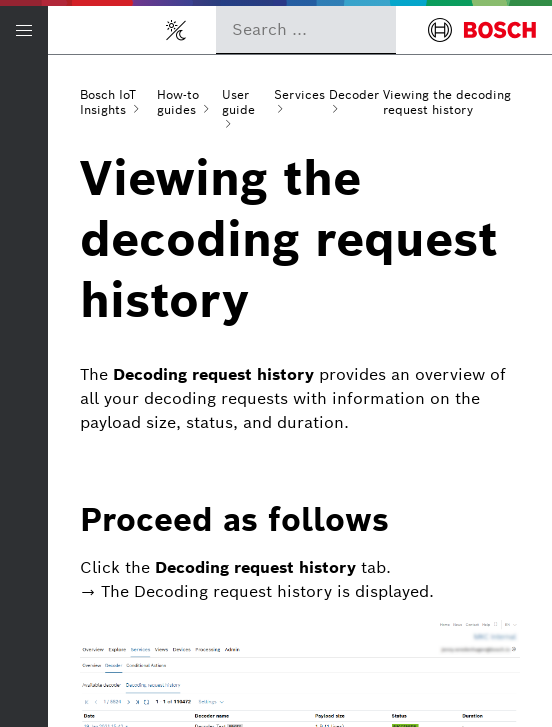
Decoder (354, 94)
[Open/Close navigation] (24, 30)
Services (299, 94)
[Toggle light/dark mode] (176, 30)
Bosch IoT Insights (108, 102)
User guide (238, 102)
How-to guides (178, 102)
